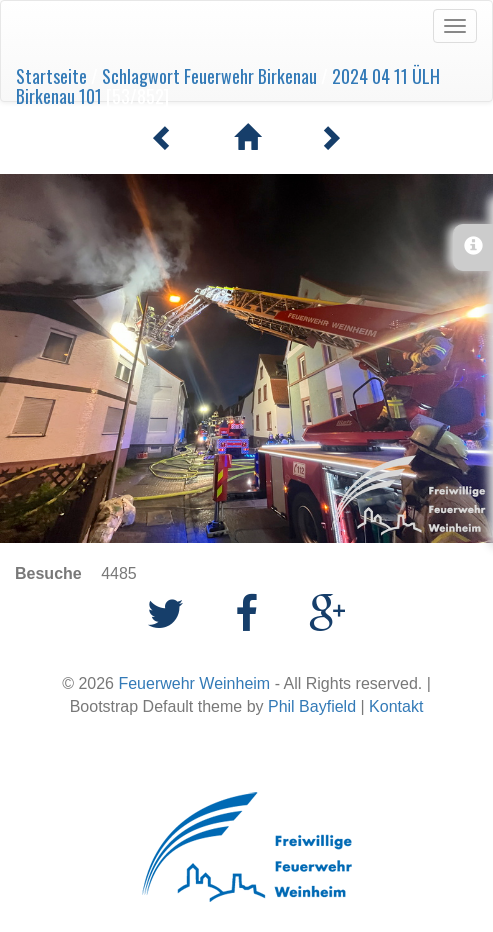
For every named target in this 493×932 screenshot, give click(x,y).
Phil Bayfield (312, 706)
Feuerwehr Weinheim (194, 683)
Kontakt (396, 706)
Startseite (51, 76)
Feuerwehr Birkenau (250, 76)
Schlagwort (141, 76)
